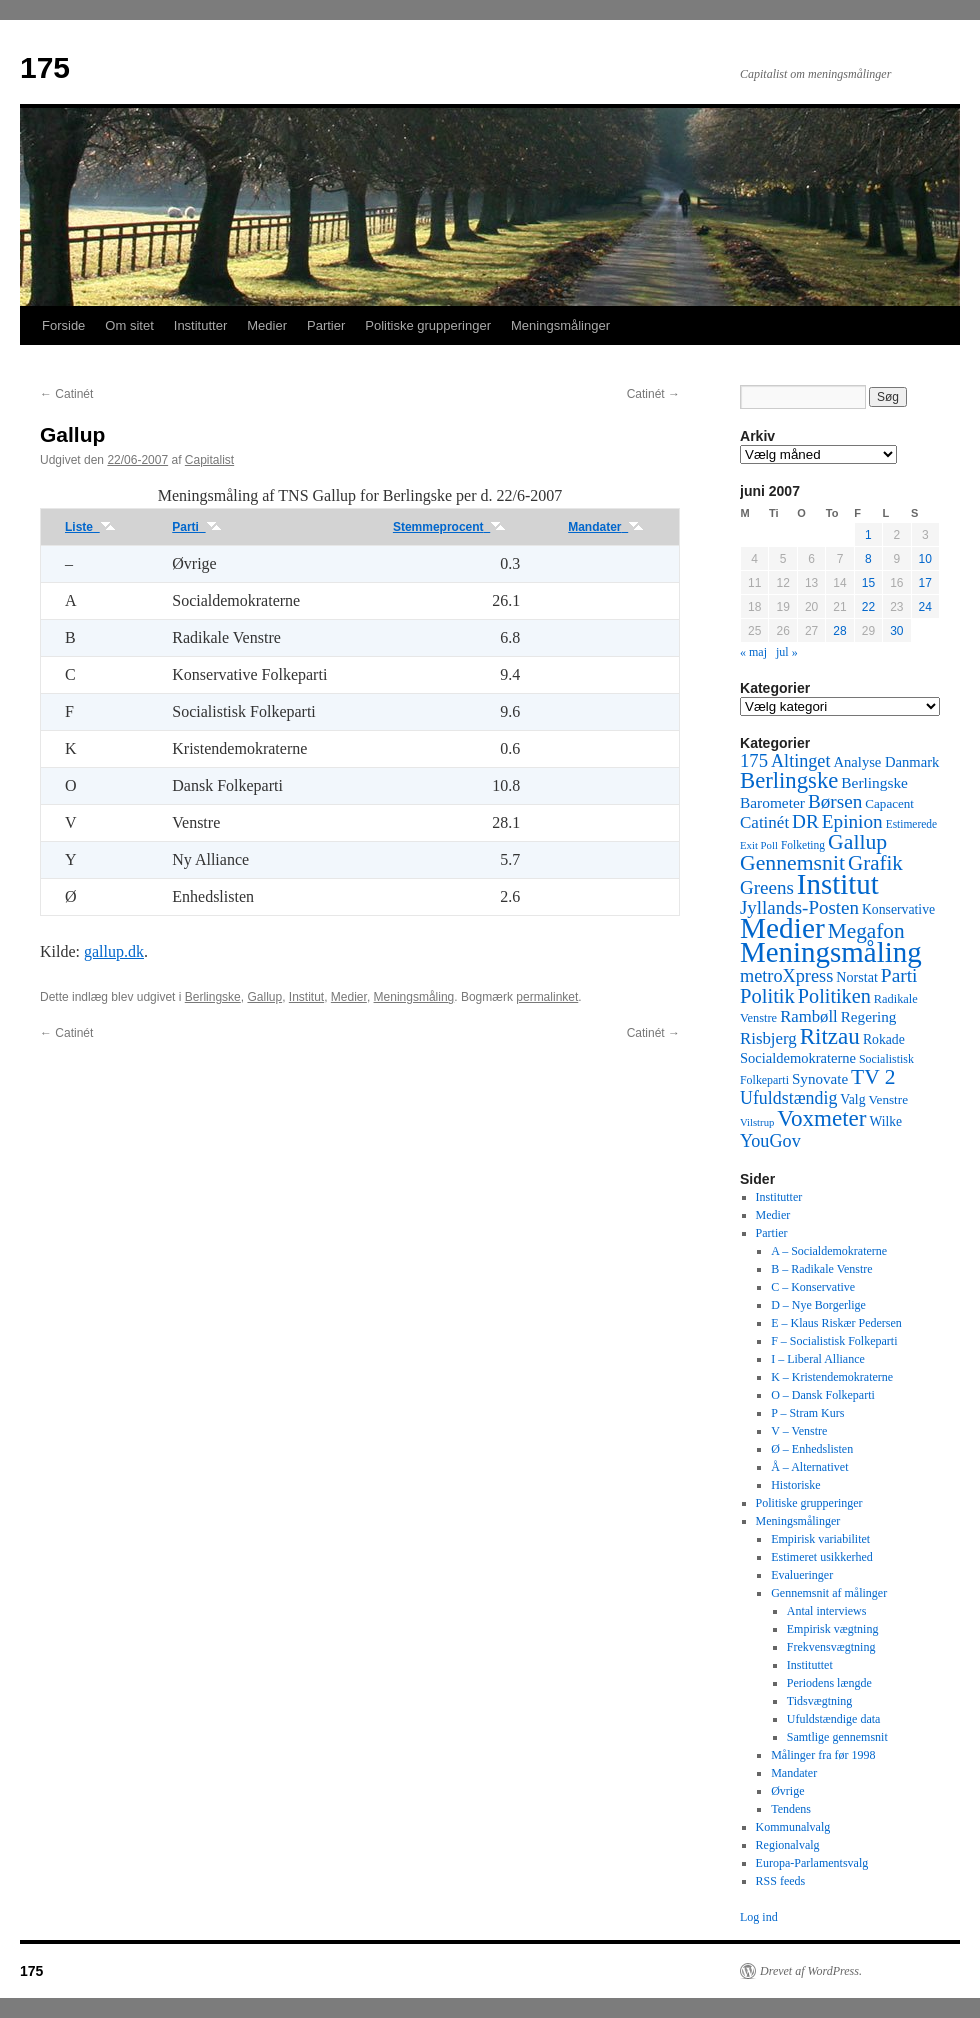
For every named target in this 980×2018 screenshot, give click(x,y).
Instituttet (810, 1665)
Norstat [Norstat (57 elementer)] (857, 977)
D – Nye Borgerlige (818, 1305)
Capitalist (209, 460)
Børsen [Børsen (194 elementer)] (835, 801)
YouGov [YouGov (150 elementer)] (770, 1141)
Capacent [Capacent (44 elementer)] (889, 803)
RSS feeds (781, 1881)
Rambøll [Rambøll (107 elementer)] (809, 1016)
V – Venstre (799, 1431)
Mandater (606, 527)
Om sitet (129, 325)
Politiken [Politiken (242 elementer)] (834, 996)
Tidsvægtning (820, 1701)
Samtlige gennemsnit (837, 1737)
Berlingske (213, 997)
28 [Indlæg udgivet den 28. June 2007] (839, 631)
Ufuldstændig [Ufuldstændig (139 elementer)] (788, 1098)
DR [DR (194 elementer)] (805, 821)
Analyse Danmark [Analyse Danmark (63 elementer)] (886, 762)
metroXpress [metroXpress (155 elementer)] (786, 976)
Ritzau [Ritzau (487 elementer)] (830, 1036)
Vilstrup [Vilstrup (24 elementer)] (757, 1122)
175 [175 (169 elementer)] (754, 760)
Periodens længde (829, 1683)
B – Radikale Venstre (821, 1269)
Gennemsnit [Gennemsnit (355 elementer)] (792, 863)
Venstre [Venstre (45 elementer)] (888, 1099)
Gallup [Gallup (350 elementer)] (857, 842)
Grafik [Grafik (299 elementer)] (875, 863)
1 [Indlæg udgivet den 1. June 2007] (868, 535)
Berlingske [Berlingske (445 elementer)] (789, 780)
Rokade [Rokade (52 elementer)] (884, 1039)
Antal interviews (827, 1611)
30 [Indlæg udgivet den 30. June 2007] (896, 631)
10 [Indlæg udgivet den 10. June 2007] (925, 559)
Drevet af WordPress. (811, 1971)
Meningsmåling (414, 997)
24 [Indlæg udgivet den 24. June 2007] (925, 607)
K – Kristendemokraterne (832, 1377)
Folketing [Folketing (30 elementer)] (803, 845)
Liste (90, 527)
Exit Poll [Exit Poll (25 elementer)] (759, 845)
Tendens (791, 1809)
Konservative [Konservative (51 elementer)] (898, 909)
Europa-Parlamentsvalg (812, 1863)
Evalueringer (802, 1575)
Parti (196, 527)
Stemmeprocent (449, 527)
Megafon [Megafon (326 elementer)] (866, 931)
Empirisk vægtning (833, 1629)
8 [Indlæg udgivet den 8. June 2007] (868, 559)
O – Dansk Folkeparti (823, 1395)
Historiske (795, 1485)
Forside (63, 325)
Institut (306, 997)
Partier (326, 325)
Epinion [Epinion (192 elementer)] (852, 821)
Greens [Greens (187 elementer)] (767, 887)
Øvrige (787, 1791)
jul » (787, 652)
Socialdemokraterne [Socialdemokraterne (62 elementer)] (798, 1058)
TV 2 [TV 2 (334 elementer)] (873, 1077)
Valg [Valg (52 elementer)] (852, 1099)
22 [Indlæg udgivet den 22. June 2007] (868, 607)
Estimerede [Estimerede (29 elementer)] (911, 824)
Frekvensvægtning (831, 1647)
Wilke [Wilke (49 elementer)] (886, 1121)
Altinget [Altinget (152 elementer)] (801, 761)
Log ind (759, 1917)
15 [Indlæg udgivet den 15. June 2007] (868, 583)
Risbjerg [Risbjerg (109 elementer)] (768, 1038)
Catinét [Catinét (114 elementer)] (764, 822)
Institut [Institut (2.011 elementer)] (838, 884)
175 (45, 67)
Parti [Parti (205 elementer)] (899, 975)
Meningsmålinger (560, 325)
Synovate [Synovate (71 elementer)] (820, 1079)
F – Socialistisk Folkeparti (834, 1341)
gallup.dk (114, 951)
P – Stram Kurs (807, 1413)
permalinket (547, 997)
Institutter (200, 325)
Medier (267, 325)
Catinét (66, 394)
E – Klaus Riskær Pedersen (836, 1323)
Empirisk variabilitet (820, 1539)
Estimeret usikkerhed (822, 1557)
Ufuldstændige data (834, 1719)
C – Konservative (813, 1287)
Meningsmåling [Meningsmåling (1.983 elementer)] (831, 952)
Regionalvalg (788, 1845)
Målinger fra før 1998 (823, 1755)
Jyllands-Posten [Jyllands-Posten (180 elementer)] (799, 907)
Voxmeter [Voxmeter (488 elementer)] (821, 1118)
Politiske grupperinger (428, 325)
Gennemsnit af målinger (829, 1593)
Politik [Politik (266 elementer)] (767, 996)
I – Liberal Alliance (818, 1359)
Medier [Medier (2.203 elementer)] (782, 928)
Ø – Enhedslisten (812, 1449)
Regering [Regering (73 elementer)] (869, 1016)
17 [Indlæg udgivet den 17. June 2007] (925, 583)
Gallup (264, 997)
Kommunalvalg (793, 1827)
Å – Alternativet (809, 1467)
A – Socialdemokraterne (829, 1251)
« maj (753, 652)
